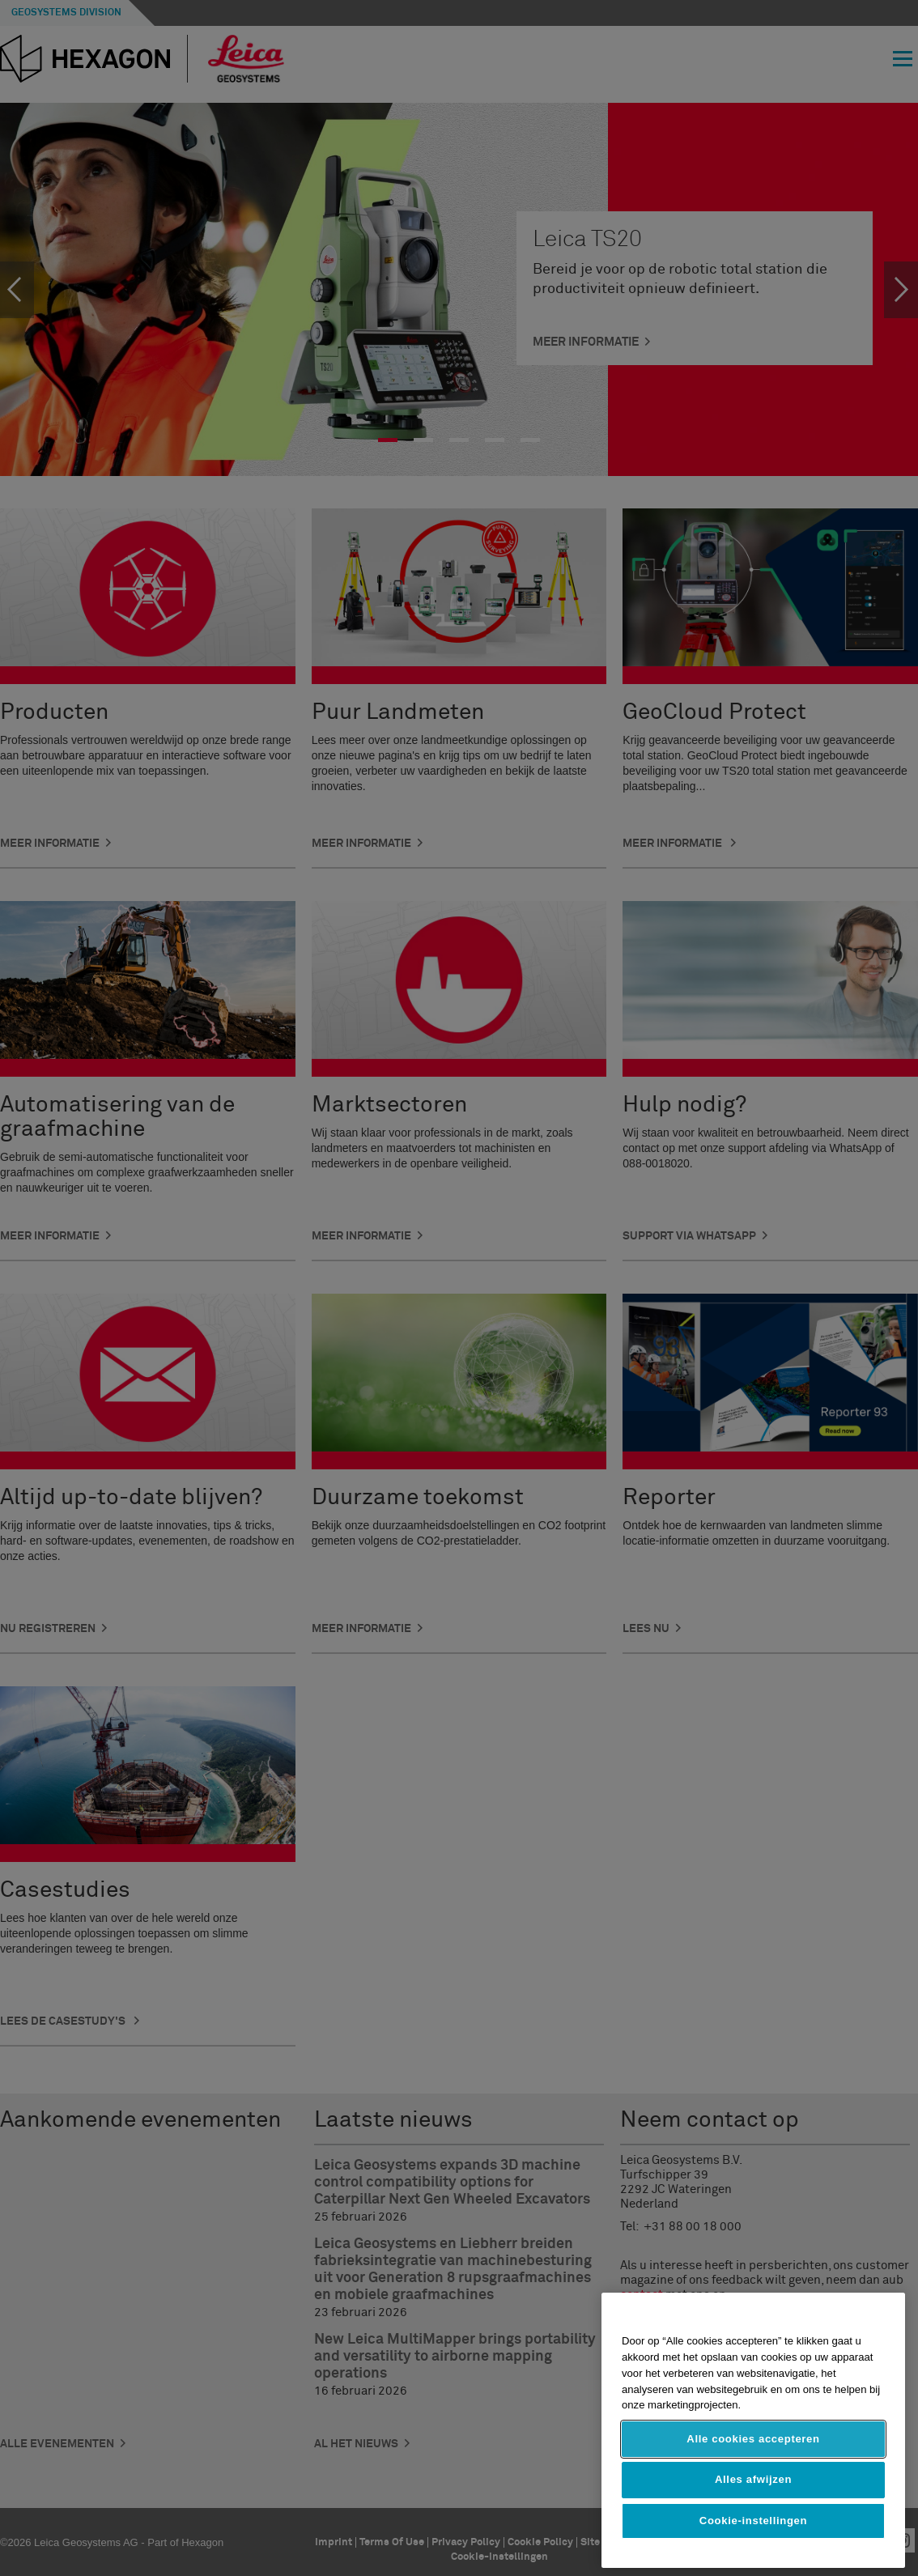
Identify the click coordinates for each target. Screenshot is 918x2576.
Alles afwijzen (753, 2479)
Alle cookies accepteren (752, 2439)
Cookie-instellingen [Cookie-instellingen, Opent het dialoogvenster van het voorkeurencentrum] (753, 2520)
